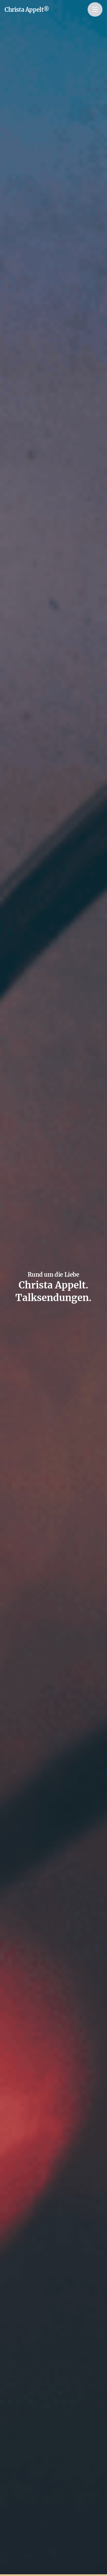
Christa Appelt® (27, 9)
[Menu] (95, 9)
